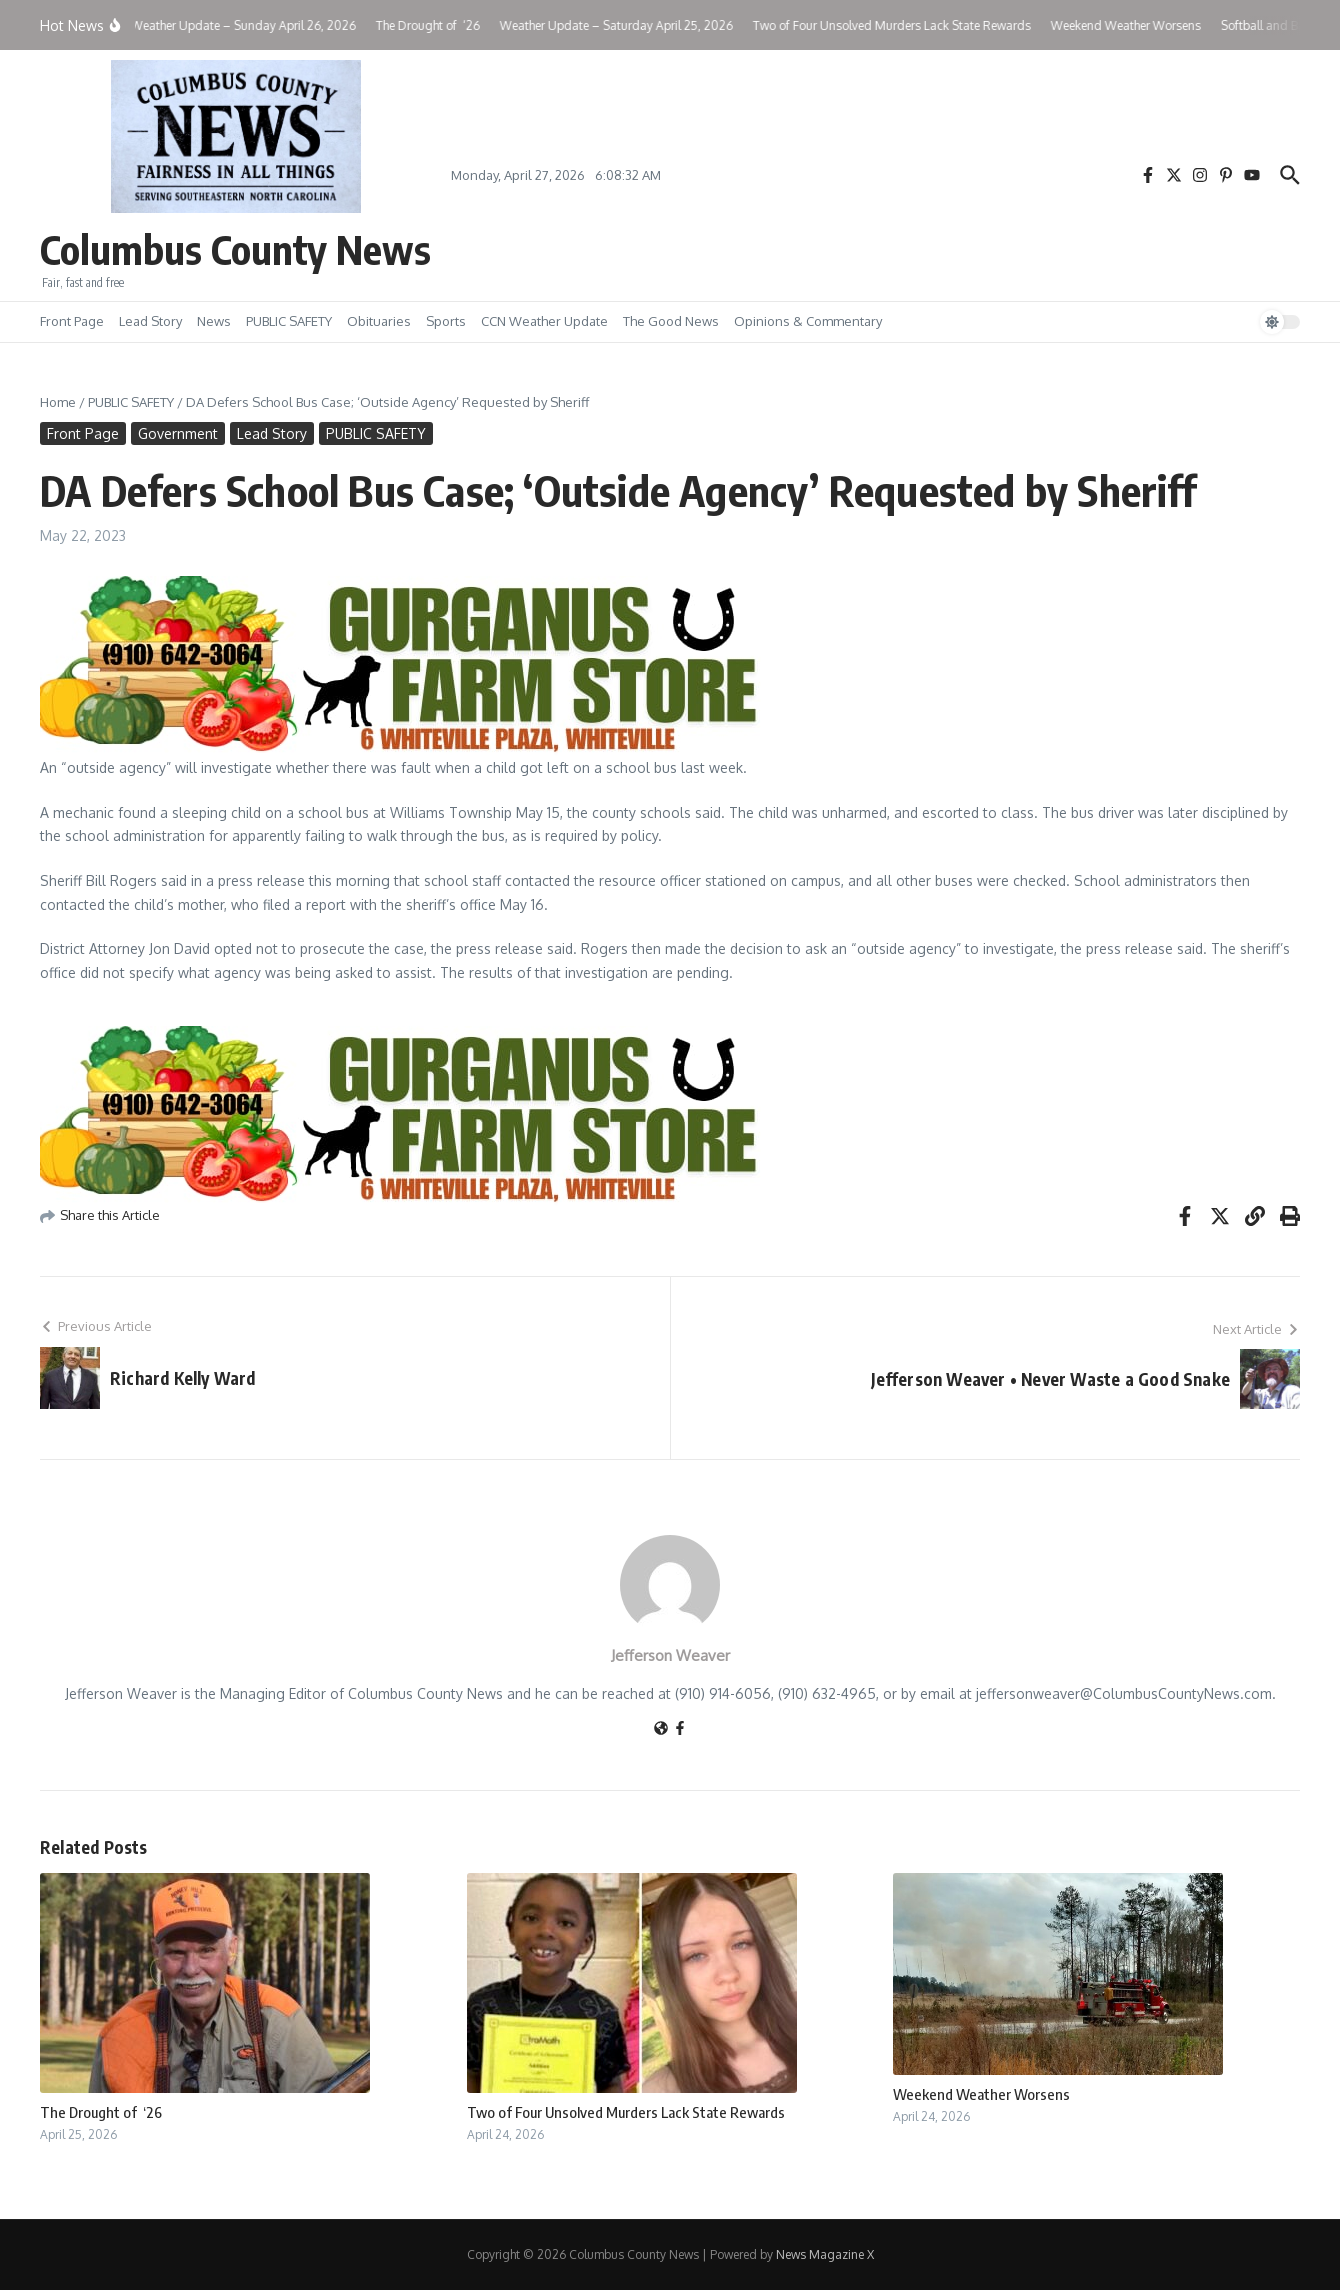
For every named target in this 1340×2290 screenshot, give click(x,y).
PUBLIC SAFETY (289, 321)
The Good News (671, 321)
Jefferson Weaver (670, 1655)
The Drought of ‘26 (101, 2112)
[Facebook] (680, 1729)
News (214, 321)
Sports (446, 321)
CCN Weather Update (544, 321)
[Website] (661, 1729)
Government (178, 433)
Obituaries (379, 321)
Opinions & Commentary (808, 321)
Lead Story (150, 321)
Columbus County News (235, 249)
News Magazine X (825, 2254)
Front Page (72, 321)
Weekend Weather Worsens (981, 2094)
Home (58, 402)
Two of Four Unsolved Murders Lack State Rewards (626, 2112)
